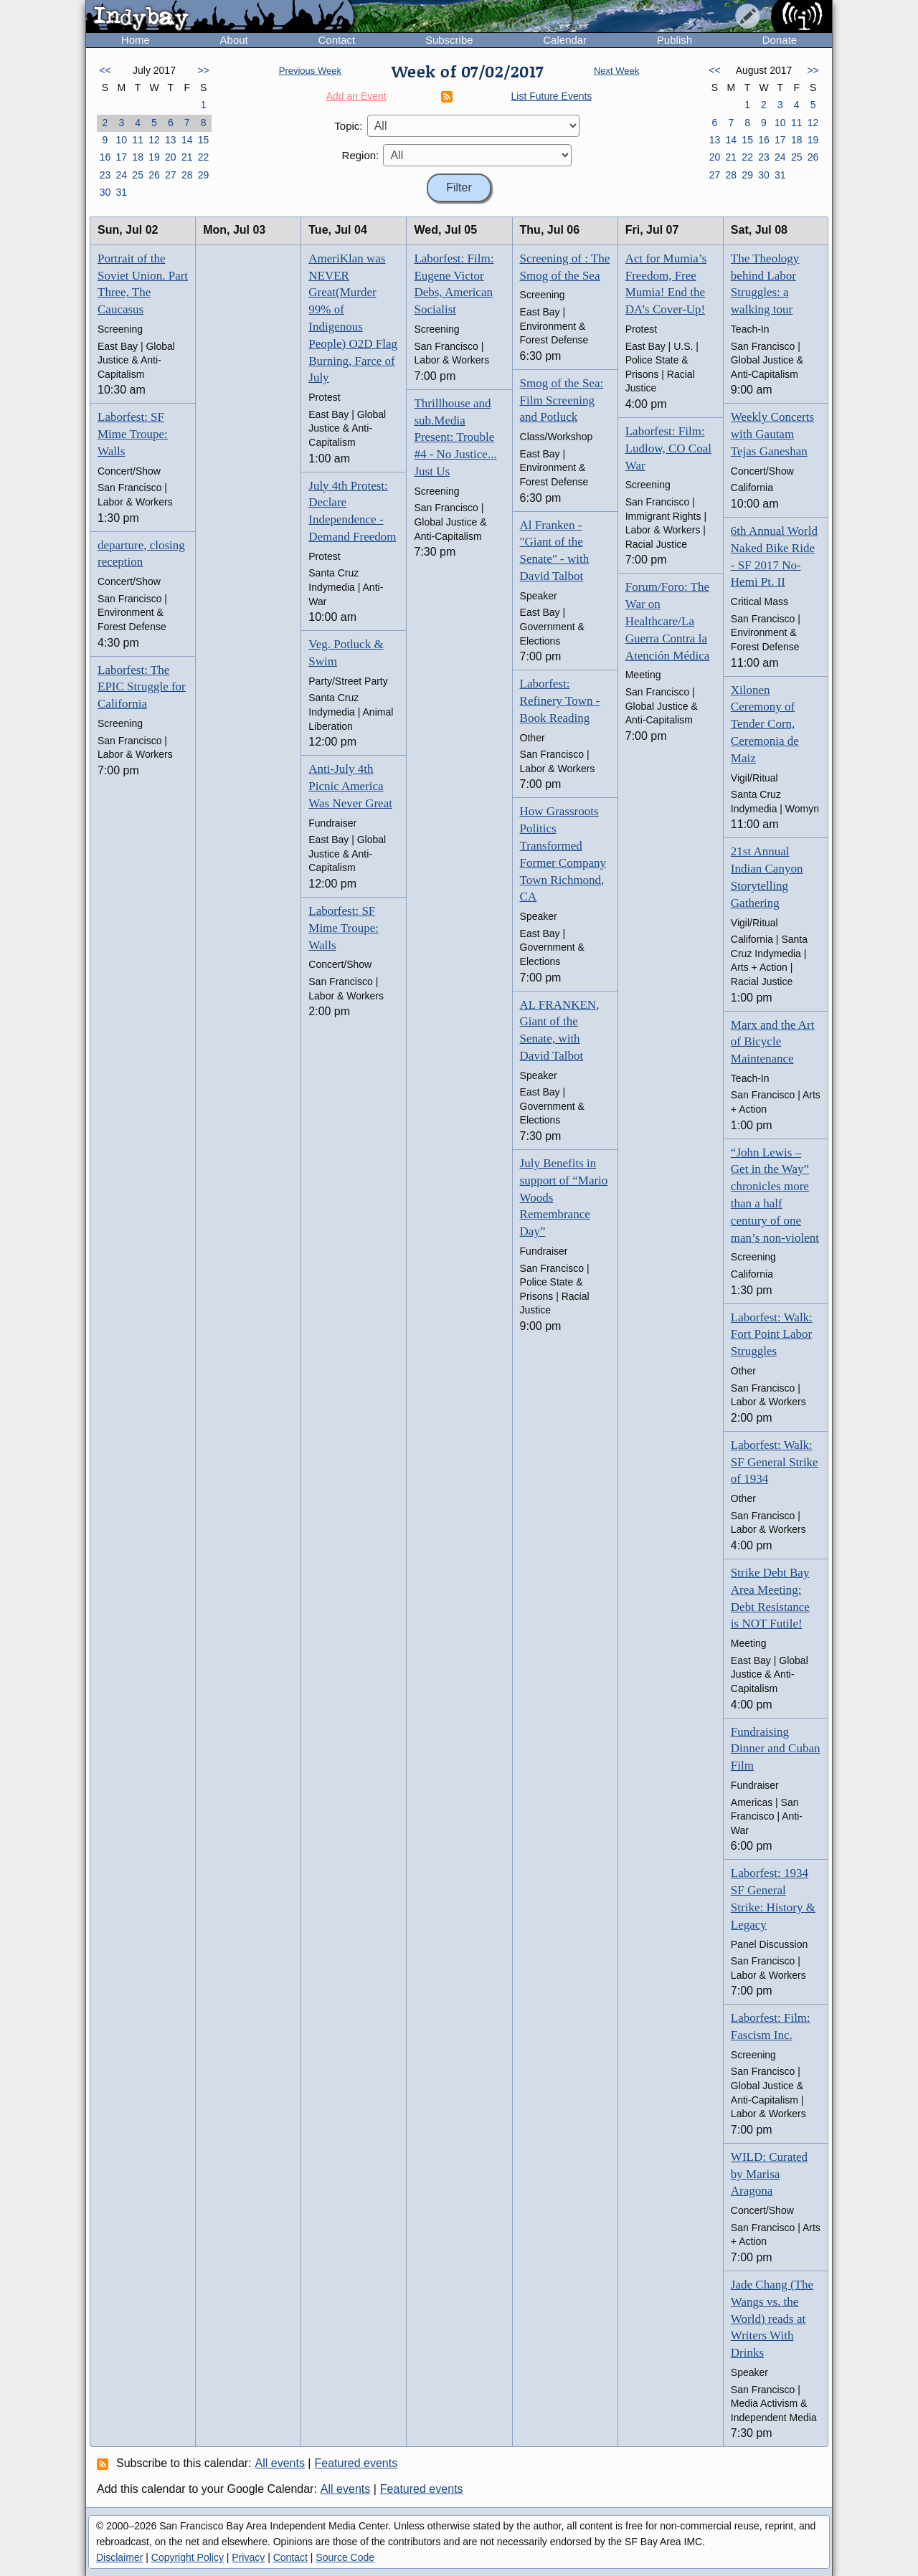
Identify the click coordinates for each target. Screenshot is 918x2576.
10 (121, 140)
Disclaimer (119, 2557)
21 (187, 157)
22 (203, 157)
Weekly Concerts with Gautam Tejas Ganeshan (772, 434)
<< (104, 70)
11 (137, 140)
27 (170, 175)
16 (105, 157)
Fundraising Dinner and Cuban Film (775, 1749)
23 (105, 175)
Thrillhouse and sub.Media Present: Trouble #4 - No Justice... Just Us (455, 437)
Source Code (345, 2557)
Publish (674, 40)
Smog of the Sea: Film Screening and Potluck (562, 400)
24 (121, 175)
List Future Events (551, 96)
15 (203, 140)
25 (137, 175)
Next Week (616, 70)
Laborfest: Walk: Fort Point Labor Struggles (772, 1335)
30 (105, 192)
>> (203, 70)
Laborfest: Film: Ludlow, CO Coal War (668, 448)
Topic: (348, 126)
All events (280, 2463)
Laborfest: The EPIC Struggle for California (142, 687)
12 (154, 140)
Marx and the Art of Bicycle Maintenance (773, 1042)
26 (154, 175)
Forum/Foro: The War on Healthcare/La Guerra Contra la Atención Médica (667, 621)
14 (187, 140)
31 (121, 192)
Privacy (248, 2557)
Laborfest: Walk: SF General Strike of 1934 (774, 1462)
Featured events (356, 2463)
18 (137, 157)
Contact (336, 40)
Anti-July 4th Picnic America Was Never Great (350, 786)
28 (187, 175)
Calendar (565, 40)
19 (154, 157)
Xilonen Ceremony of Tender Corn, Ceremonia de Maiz (765, 724)
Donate (779, 40)
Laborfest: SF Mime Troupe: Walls (133, 434)
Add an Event (356, 96)
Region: (360, 155)
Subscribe (449, 40)
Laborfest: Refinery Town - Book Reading (560, 701)
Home (135, 40)
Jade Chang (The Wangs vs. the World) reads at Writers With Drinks (772, 2318)
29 (203, 175)
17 (121, 157)
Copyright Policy (187, 2557)
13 (170, 140)
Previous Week (310, 70)
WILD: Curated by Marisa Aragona (769, 2174)
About (234, 40)
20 (170, 157)
